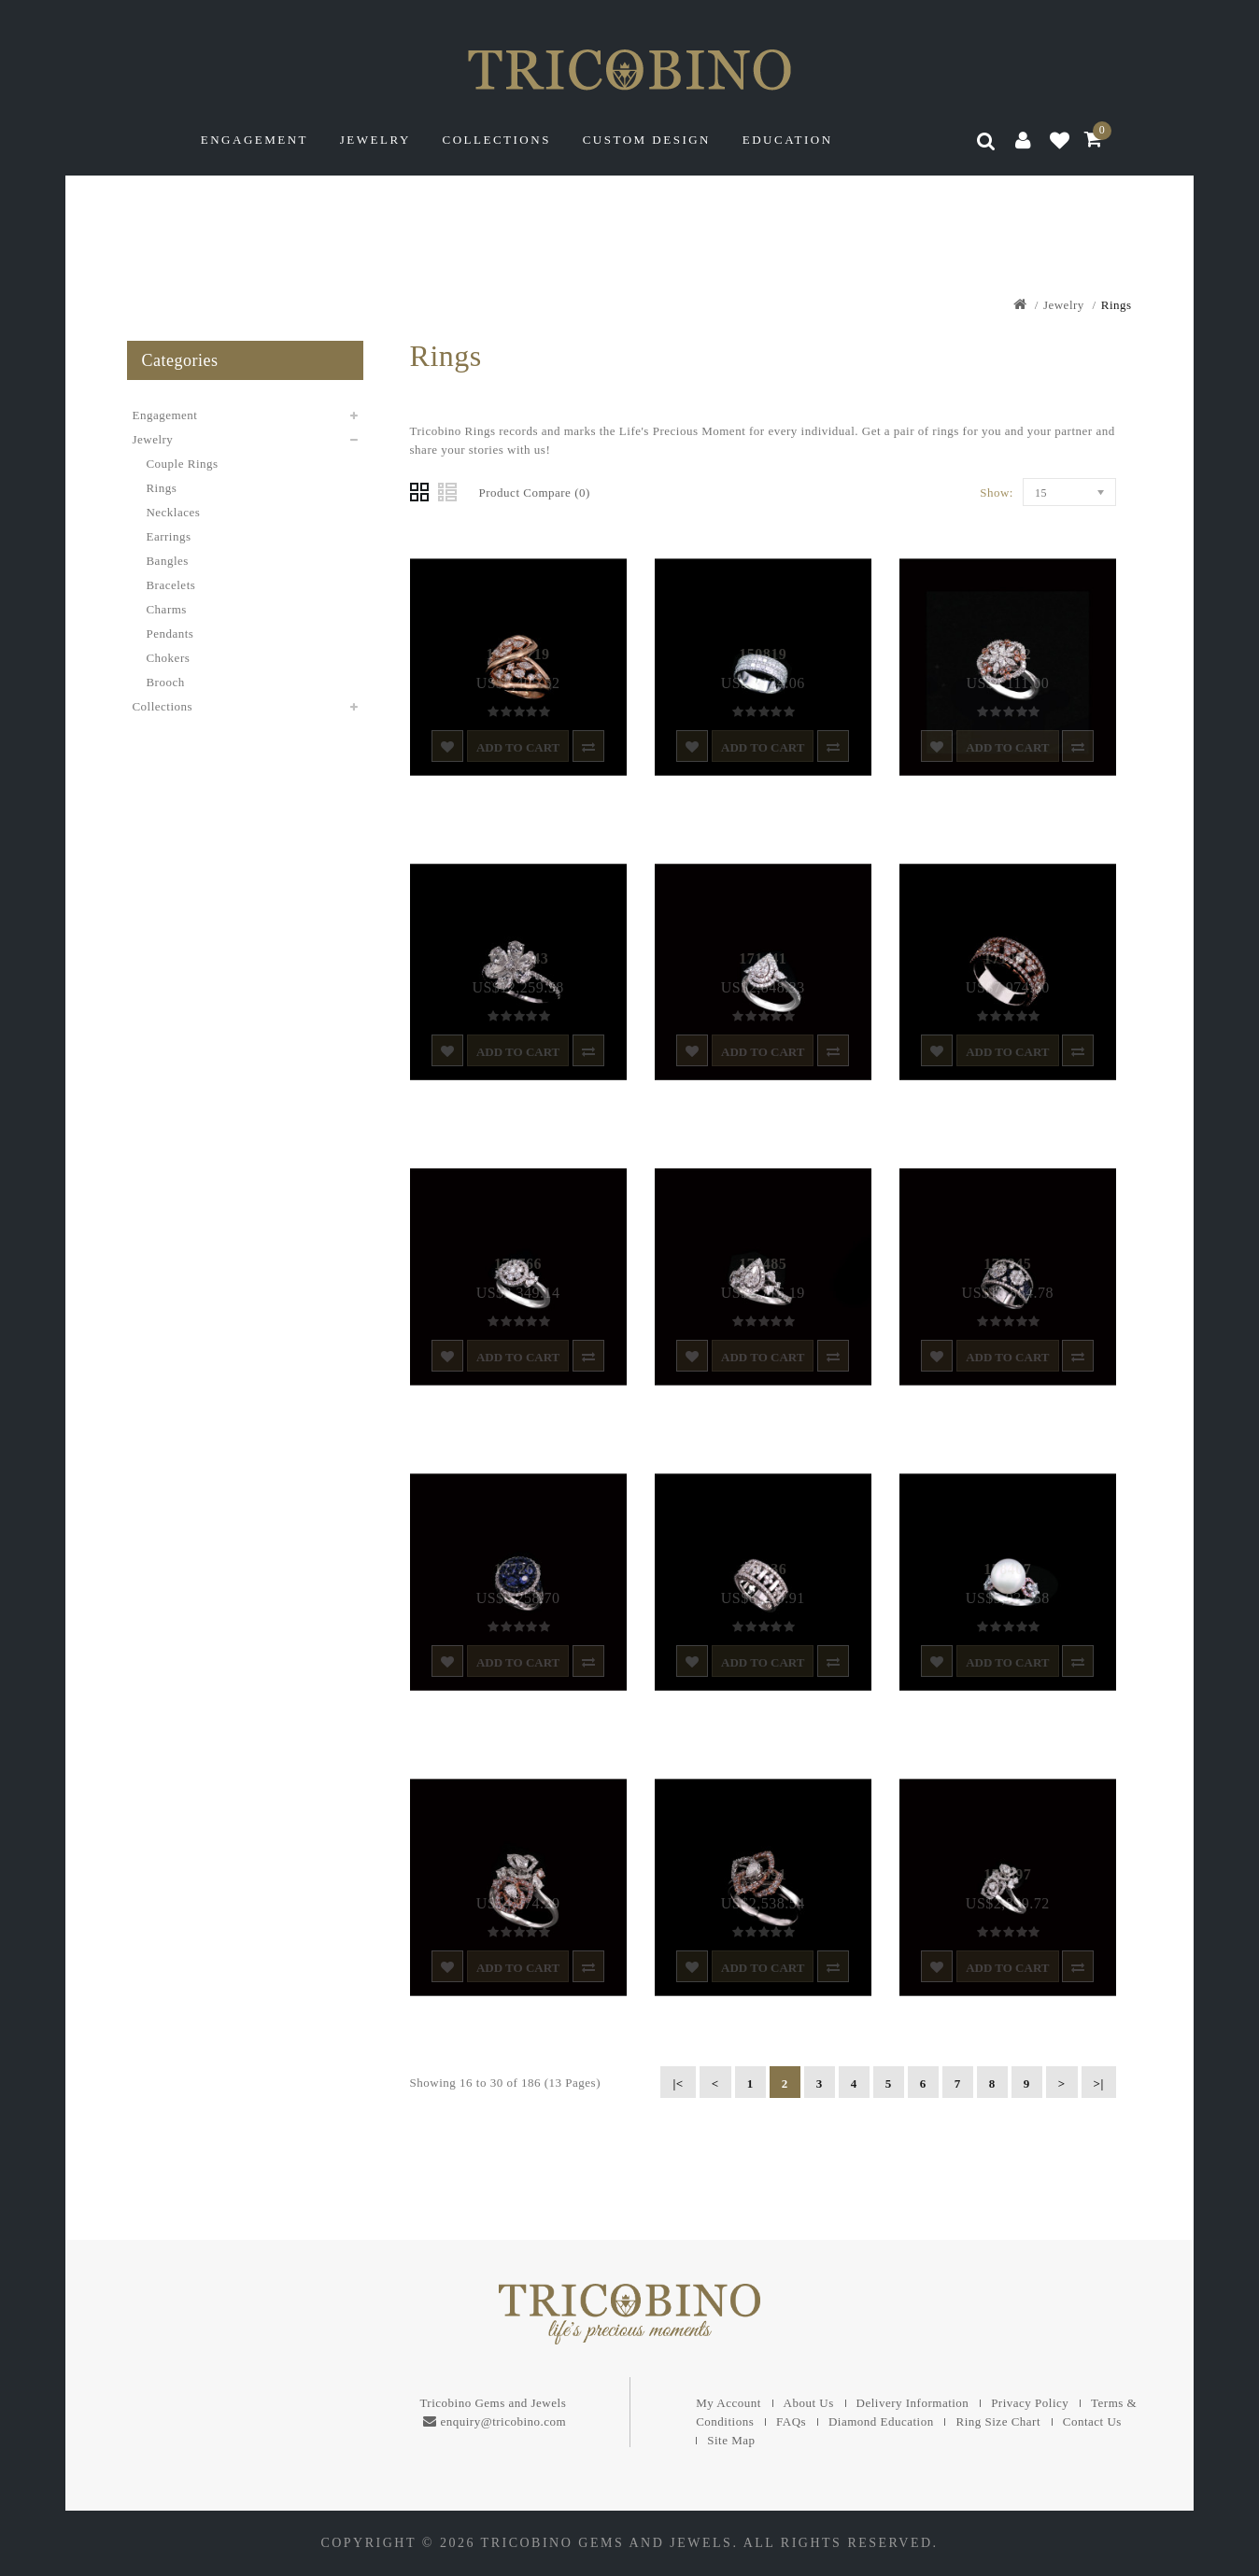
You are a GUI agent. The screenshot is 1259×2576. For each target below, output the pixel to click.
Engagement (254, 140)
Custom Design (647, 140)
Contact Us (1092, 2421)
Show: (996, 493)
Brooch (165, 682)
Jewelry (375, 140)
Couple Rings (182, 464)
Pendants (169, 633)
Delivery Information (912, 2403)
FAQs (791, 2421)
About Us (809, 2403)
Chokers (168, 658)
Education (788, 140)
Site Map (731, 2440)
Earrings (168, 536)
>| (1099, 2083)
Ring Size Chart (997, 2421)
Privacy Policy (1029, 2403)
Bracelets (170, 585)
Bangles (167, 561)
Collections (497, 140)
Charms (166, 609)
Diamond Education (881, 2421)
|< (677, 2083)
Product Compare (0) (534, 493)
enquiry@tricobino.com (503, 2421)
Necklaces (173, 512)
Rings (1116, 305)
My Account (728, 2403)
